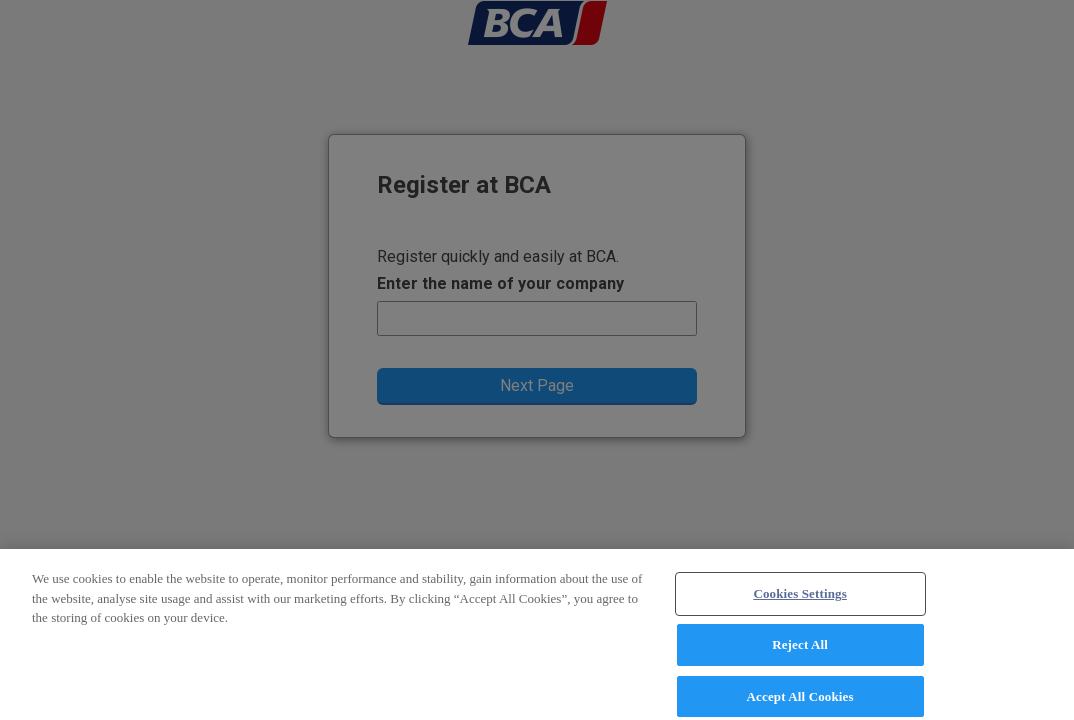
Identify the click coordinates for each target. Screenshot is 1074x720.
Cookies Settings (799, 601)
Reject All (800, 651)
